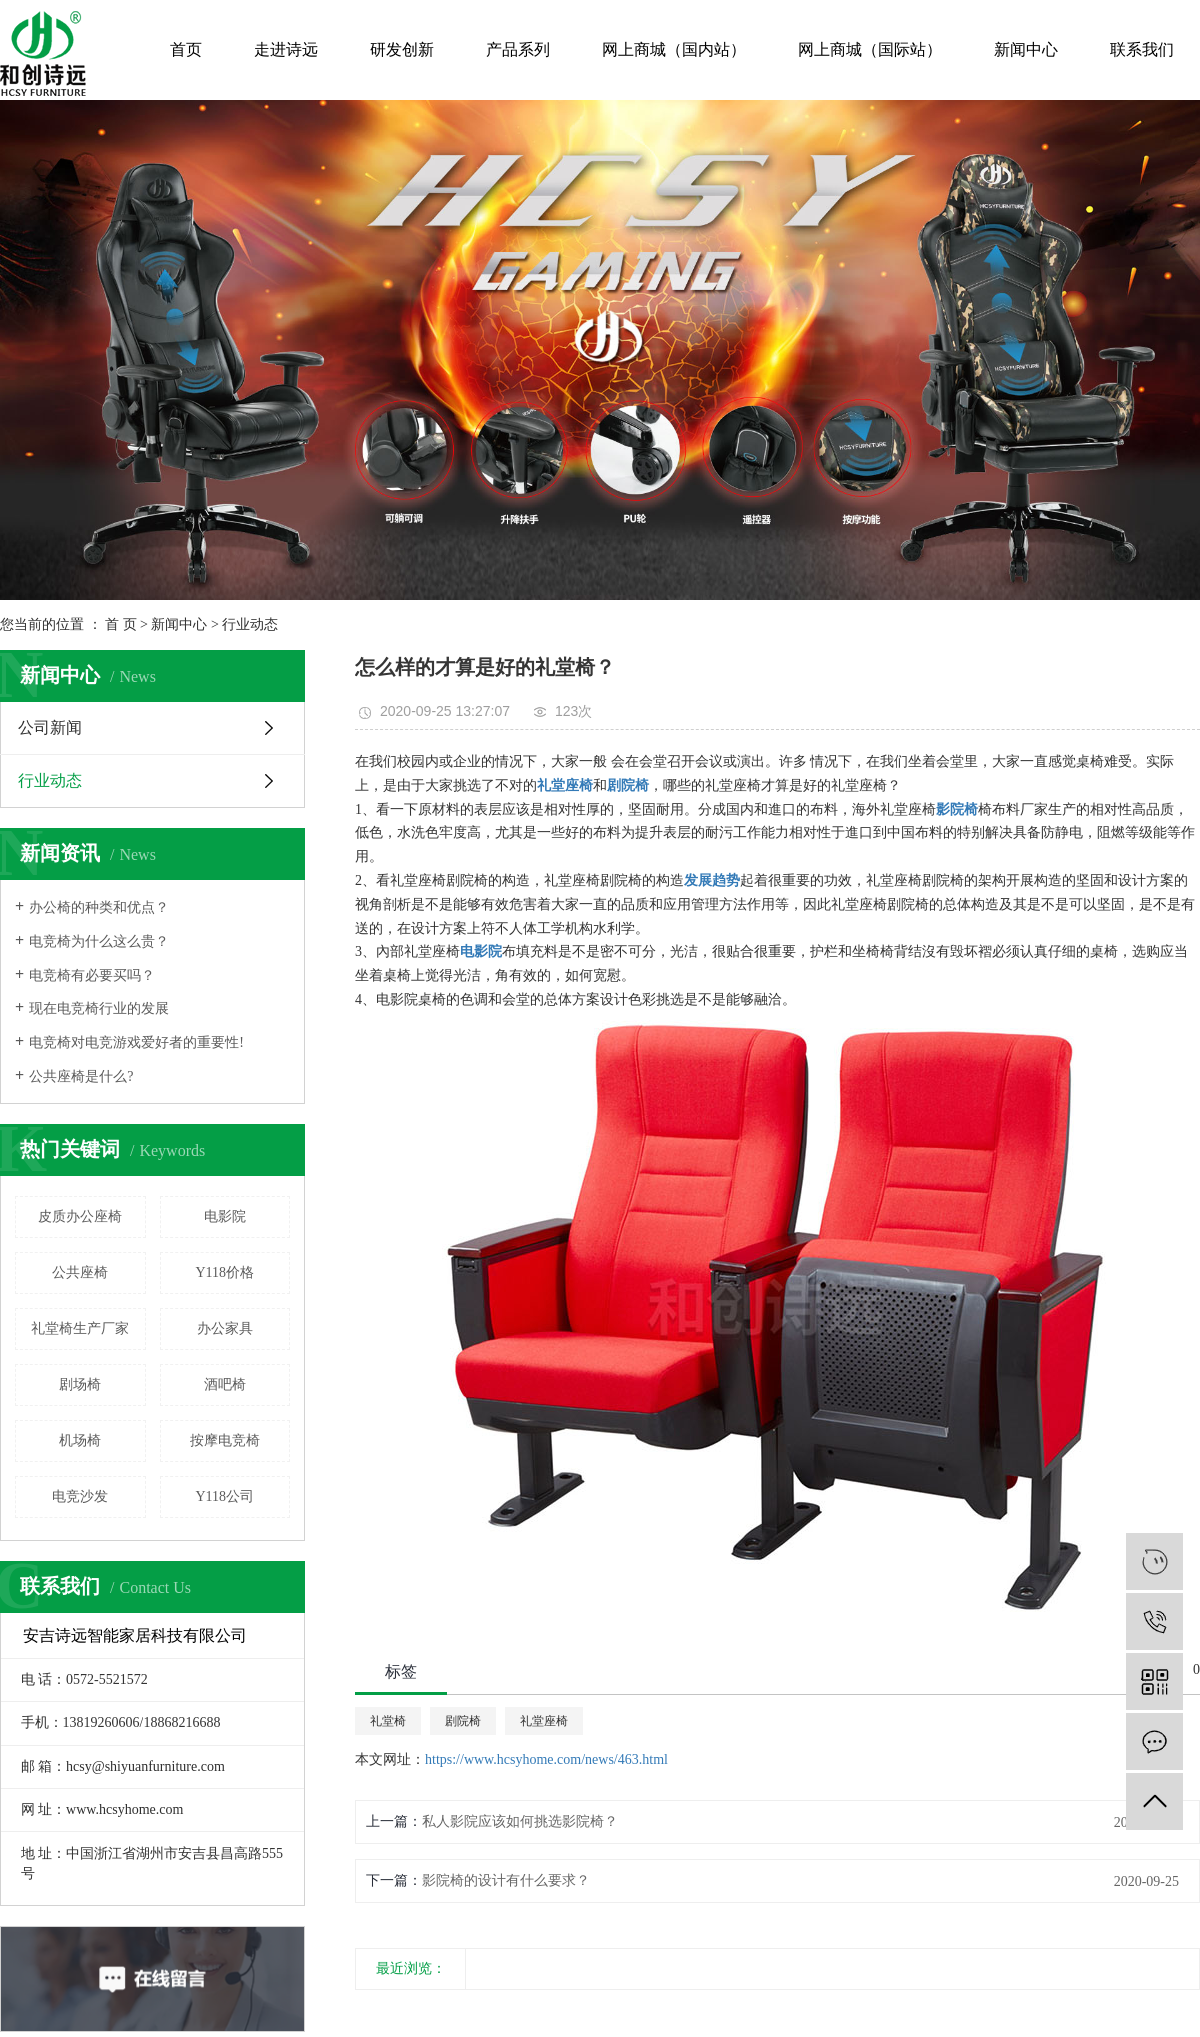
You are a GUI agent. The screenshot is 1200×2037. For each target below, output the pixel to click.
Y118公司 (224, 1496)
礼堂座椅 (544, 1721)
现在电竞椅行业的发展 (99, 1008)
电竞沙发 (80, 1496)
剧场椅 (80, 1384)
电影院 (225, 1216)
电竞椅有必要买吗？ (92, 975)
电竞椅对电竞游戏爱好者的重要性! (136, 1042)
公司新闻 (50, 727)
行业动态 (250, 624)
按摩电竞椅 (225, 1440)
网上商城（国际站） (870, 49)
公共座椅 (80, 1272)
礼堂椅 (388, 1721)
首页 (186, 49)
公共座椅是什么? (81, 1076)
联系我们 (1142, 49)
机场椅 (80, 1440)
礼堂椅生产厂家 (80, 1328)
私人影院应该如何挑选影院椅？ (520, 1821)
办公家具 (225, 1328)
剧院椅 (463, 1721)
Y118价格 (224, 1272)
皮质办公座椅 (80, 1216)
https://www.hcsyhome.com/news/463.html (546, 1759)
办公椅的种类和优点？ (99, 907)
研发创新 (402, 49)
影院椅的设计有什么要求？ (506, 1880)
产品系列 (518, 49)
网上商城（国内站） (674, 49)
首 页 (121, 624)
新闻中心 (1026, 49)
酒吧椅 (225, 1384)
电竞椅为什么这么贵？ (99, 941)
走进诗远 (286, 49)
